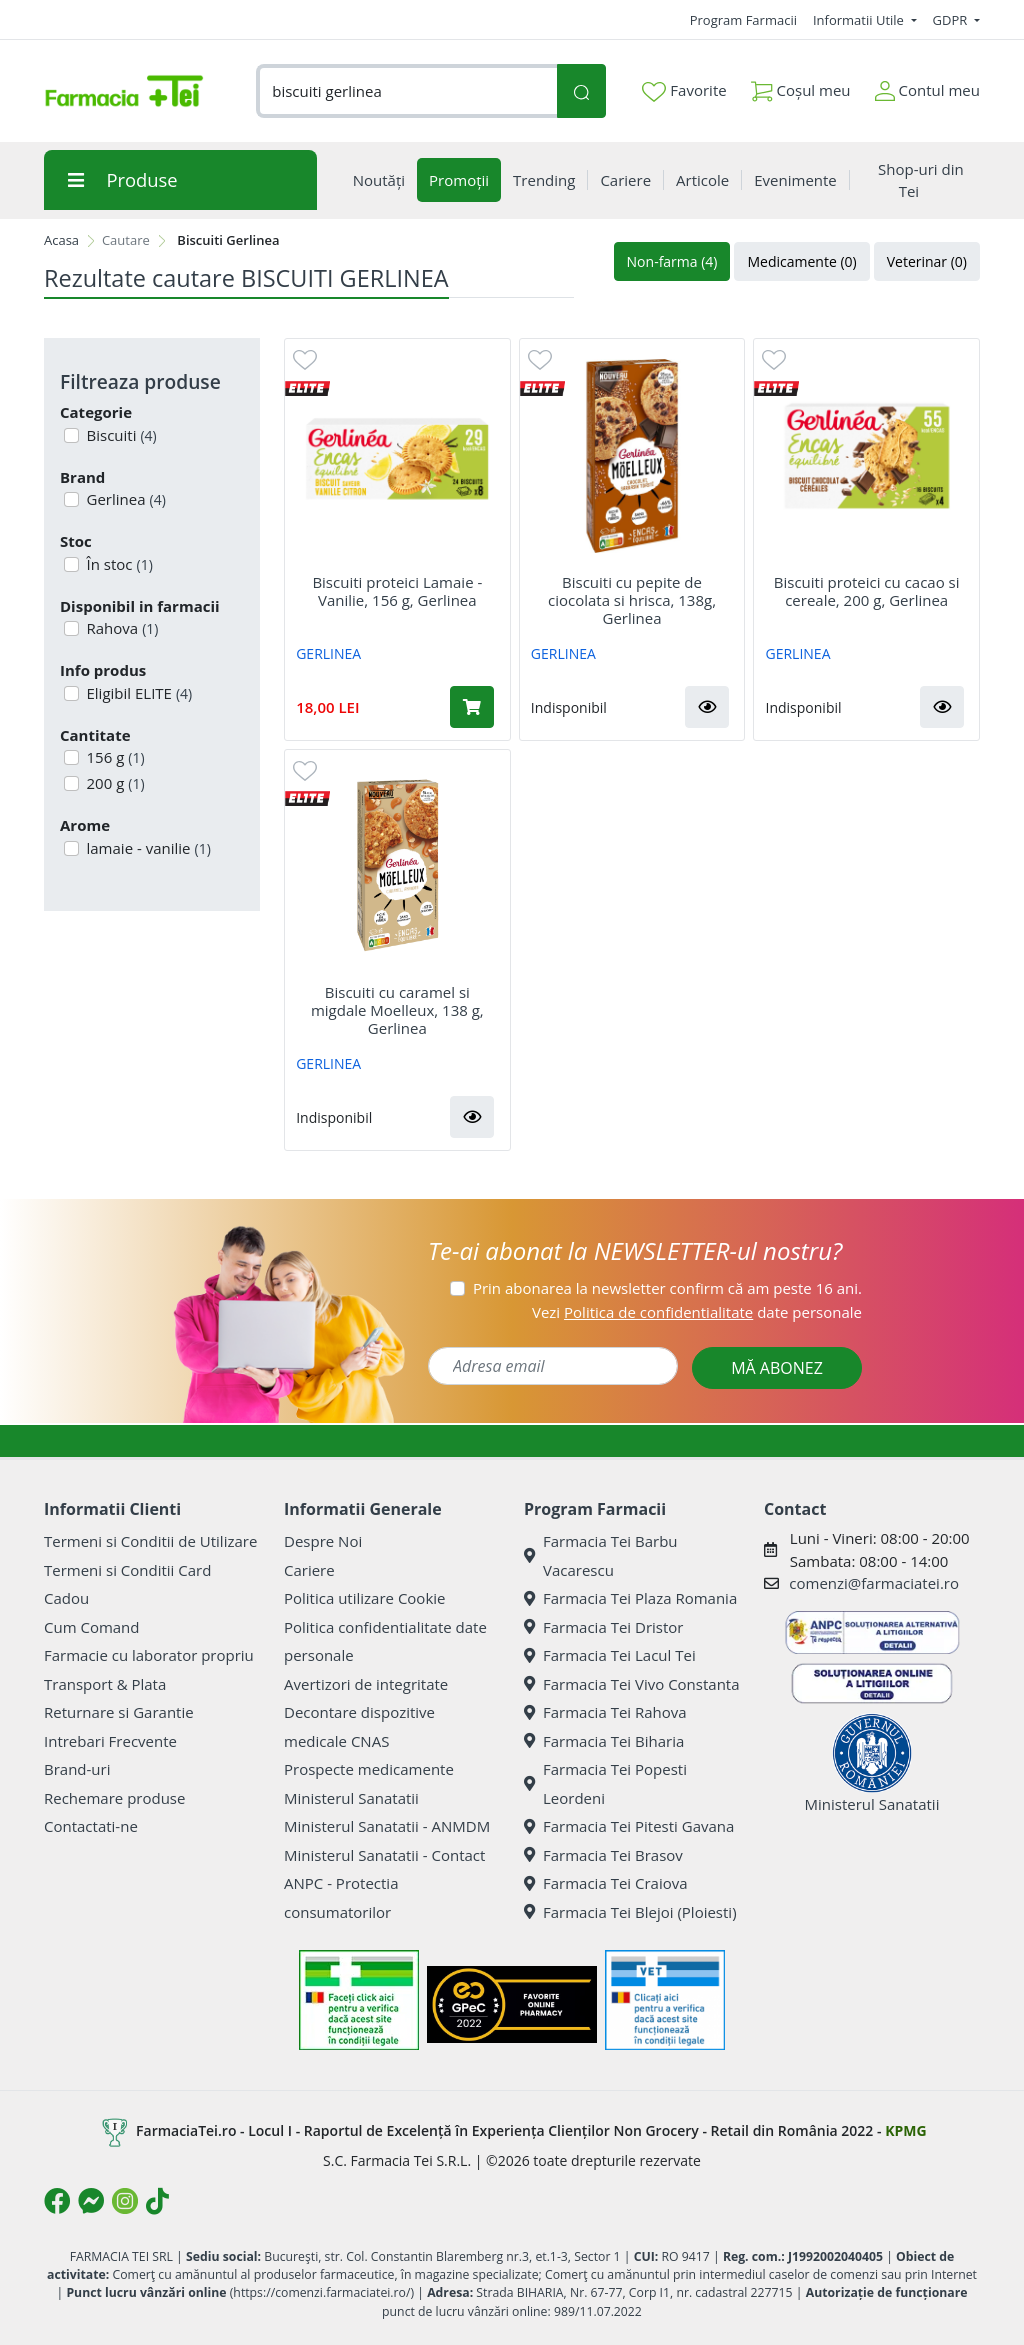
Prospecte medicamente (369, 1769)
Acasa (61, 240)
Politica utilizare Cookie (364, 1598)
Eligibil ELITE (138, 693)
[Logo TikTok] (157, 2201)
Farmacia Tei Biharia (604, 1741)
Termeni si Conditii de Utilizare (150, 1541)
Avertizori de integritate (366, 1684)
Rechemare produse (114, 1798)
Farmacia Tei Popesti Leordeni (605, 1783)
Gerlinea (124, 499)
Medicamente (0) (801, 261)
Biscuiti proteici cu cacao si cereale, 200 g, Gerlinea (867, 591)
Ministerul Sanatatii (351, 1798)
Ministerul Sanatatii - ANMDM (387, 1826)
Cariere (309, 1570)
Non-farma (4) (672, 261)
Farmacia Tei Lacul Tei (610, 1655)
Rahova (121, 628)
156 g (114, 757)
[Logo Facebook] (57, 2201)
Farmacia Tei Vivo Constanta (632, 1684)
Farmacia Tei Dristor (603, 1627)
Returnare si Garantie (119, 1712)
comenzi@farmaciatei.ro (874, 1583)
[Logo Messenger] (91, 2201)
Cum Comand (92, 1627)
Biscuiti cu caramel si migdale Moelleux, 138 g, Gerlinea (397, 1010)
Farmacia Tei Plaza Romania (630, 1598)
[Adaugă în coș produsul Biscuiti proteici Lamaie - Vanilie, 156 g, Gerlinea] (472, 707)
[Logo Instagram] (125, 2201)
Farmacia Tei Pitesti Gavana (629, 1826)
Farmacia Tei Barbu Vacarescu (601, 1555)
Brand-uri (77, 1769)
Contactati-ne (91, 1826)
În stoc (118, 564)
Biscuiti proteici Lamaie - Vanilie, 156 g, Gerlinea (397, 591)
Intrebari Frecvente (110, 1741)
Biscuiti (120, 435)
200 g (114, 783)
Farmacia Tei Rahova (605, 1712)
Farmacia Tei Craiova (606, 1883)
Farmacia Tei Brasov (603, 1855)
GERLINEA (328, 653)
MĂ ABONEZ (777, 1368)
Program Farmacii (743, 20)
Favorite (684, 91)
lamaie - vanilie (147, 848)
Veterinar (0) (927, 261)
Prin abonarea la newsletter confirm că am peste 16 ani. (667, 1288)
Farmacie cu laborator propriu (149, 1655)
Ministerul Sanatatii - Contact (384, 1855)
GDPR (952, 20)
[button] (707, 707)
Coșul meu (801, 86)
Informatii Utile (860, 20)
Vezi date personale (697, 1312)
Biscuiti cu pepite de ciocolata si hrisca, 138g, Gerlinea (632, 600)
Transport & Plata (105, 1684)
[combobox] (406, 91)
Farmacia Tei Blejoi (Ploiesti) (630, 1912)
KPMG (905, 2130)
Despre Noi (323, 1541)
